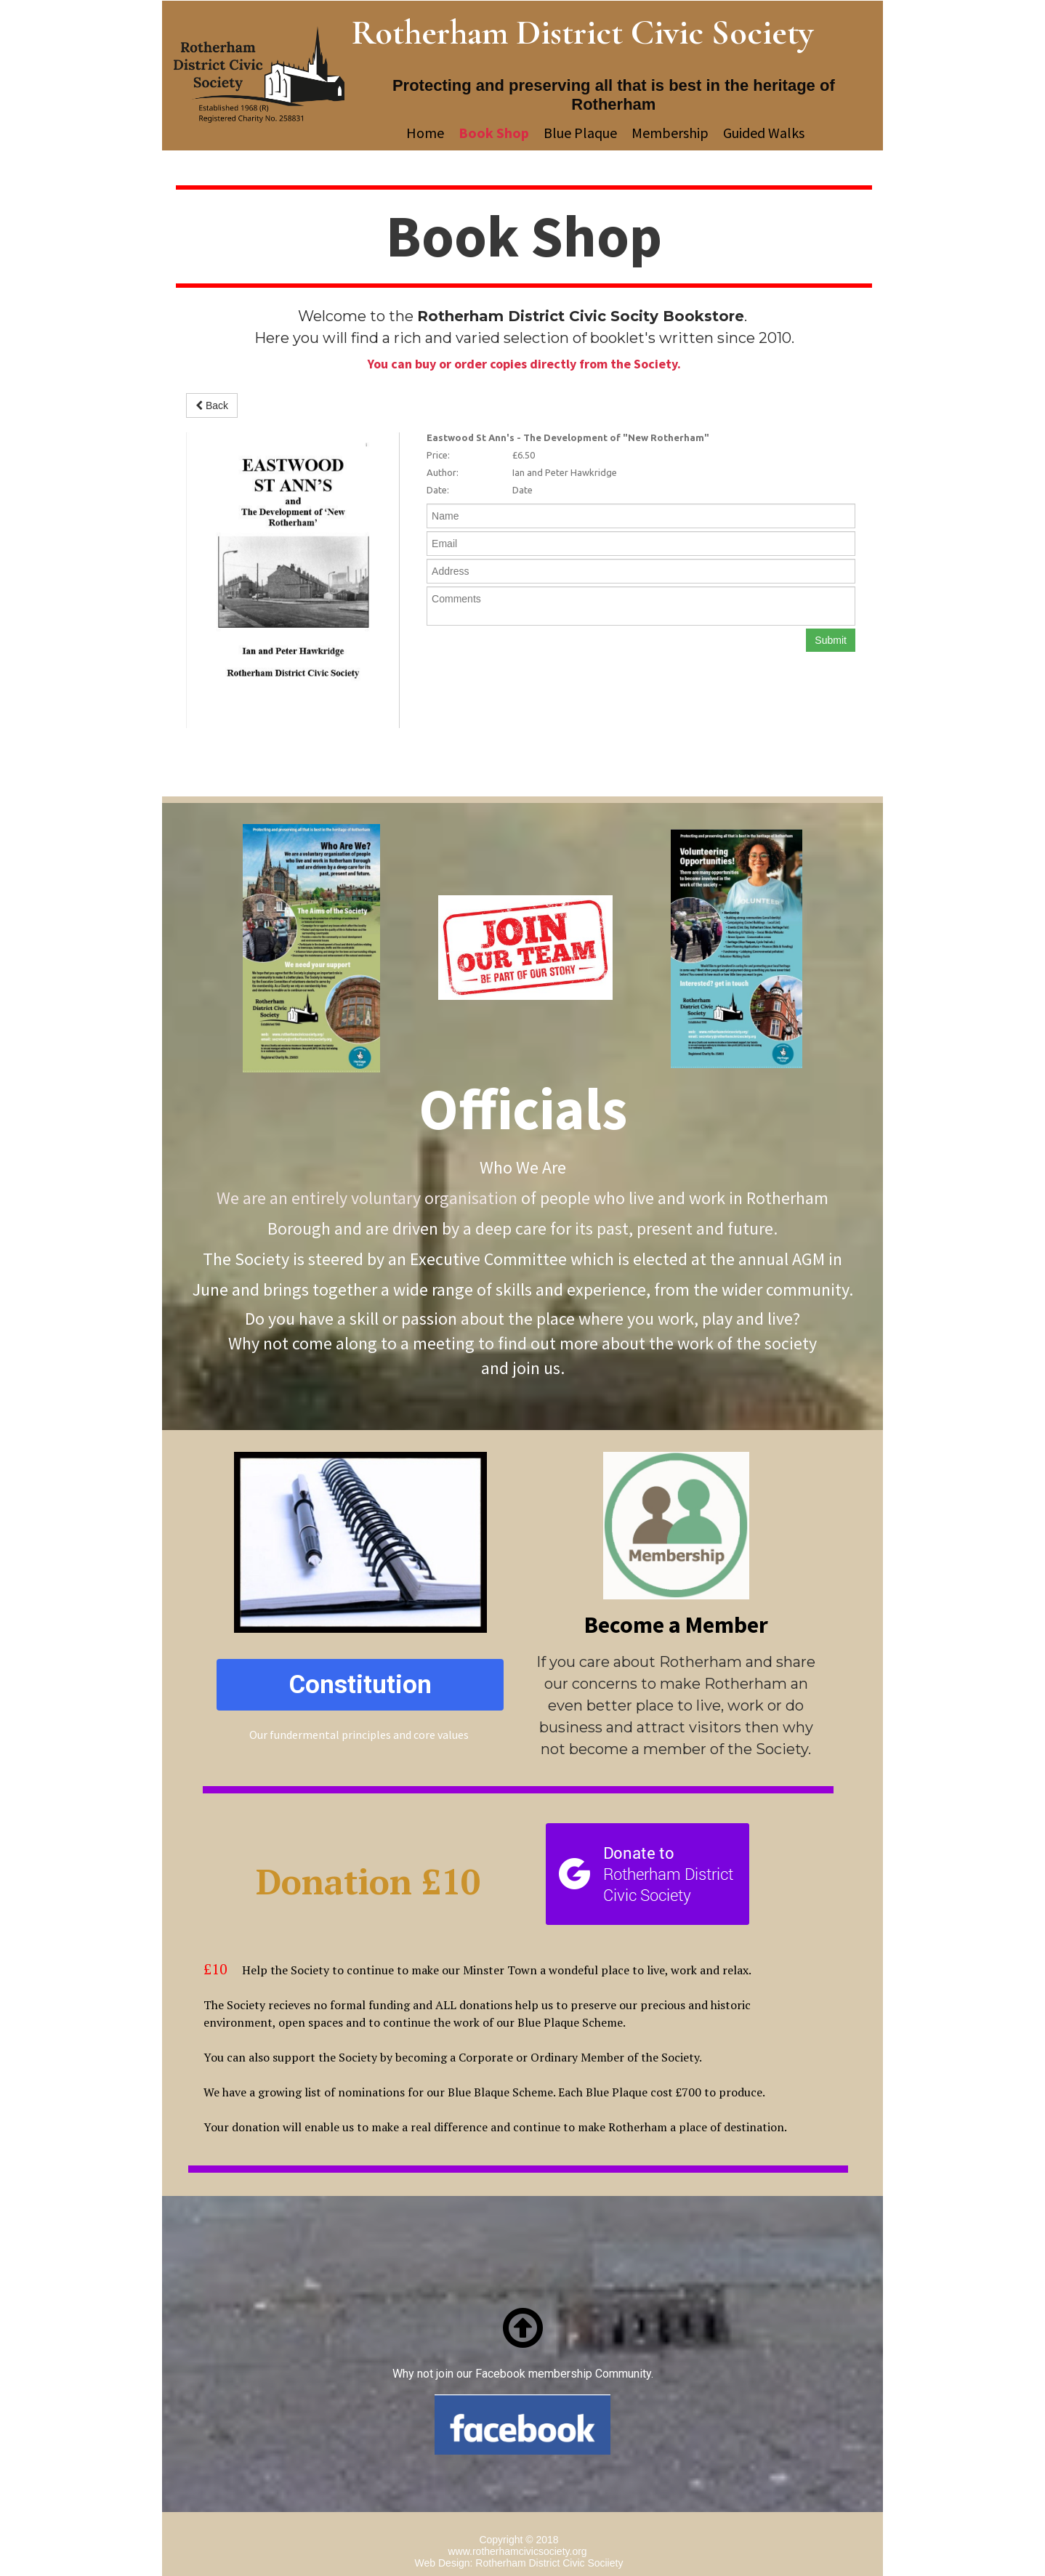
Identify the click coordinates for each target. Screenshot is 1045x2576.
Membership (670, 132)
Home (425, 132)
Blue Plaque (580, 132)
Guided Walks (763, 132)
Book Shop (494, 132)
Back (211, 405)
